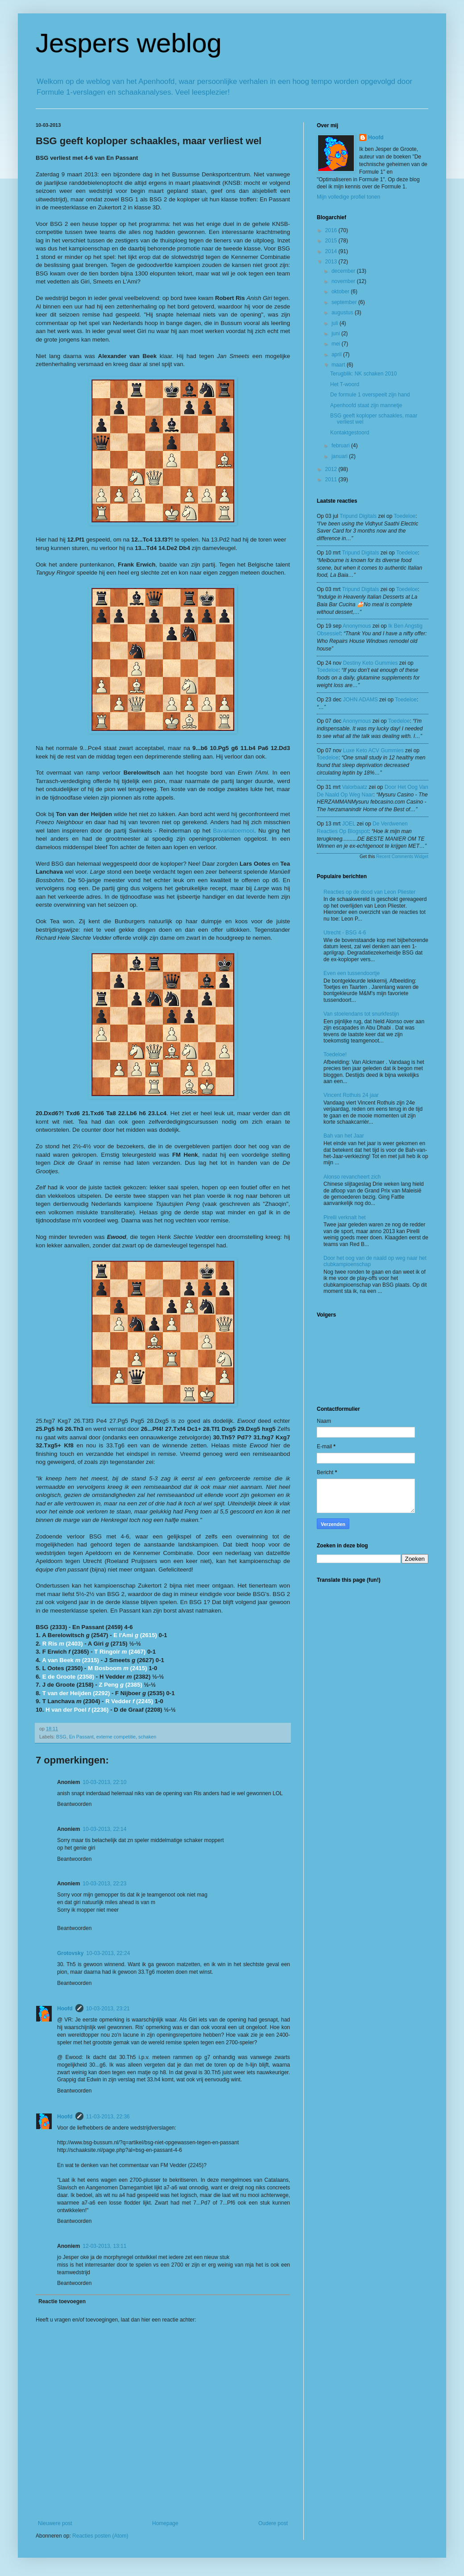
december (344, 271)
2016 (332, 230)
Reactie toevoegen (62, 2301)
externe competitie (116, 1736)
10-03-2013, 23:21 (108, 2008)
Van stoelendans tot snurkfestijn (361, 1014)
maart (339, 365)
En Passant (81, 1736)
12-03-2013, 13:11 (104, 2246)
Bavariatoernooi (233, 830)
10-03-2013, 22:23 (104, 1883)
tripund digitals (358, 516)
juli (335, 323)
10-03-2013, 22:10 (104, 1782)
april (337, 354)
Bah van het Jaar (343, 1136)
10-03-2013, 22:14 (104, 1829)
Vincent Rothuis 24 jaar (351, 1095)
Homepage (165, 2523)
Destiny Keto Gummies (370, 663)
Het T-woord (344, 384)
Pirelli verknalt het (344, 1217)
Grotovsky (70, 1953)
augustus (343, 312)
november (344, 281)
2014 (332, 251)
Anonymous (357, 626)
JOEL (349, 824)
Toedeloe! (335, 1054)
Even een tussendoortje (351, 973)
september (344, 302)
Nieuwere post (55, 2523)
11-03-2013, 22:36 (108, 2116)
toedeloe (405, 516)
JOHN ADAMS (360, 699)
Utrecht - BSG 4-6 (344, 933)
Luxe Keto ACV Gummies (373, 750)
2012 (332, 469)
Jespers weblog (129, 43)
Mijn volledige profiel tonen (348, 197)
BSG (61, 1736)
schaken (147, 1736)
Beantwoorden (74, 1804)
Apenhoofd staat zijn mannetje (366, 405)
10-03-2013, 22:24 (108, 1953)
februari (341, 445)
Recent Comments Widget (402, 856)
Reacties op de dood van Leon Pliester (369, 892)
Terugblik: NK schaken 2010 (363, 374)
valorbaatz (354, 787)
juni (336, 333)
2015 (332, 241)
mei (336, 344)
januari (340, 456)
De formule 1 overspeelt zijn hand (370, 395)
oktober (341, 291)
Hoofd (65, 2008)
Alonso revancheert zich (352, 1177)
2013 (332, 261)
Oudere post (273, 2523)
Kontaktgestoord (349, 432)
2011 (332, 479)
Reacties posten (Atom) (100, 2536)
